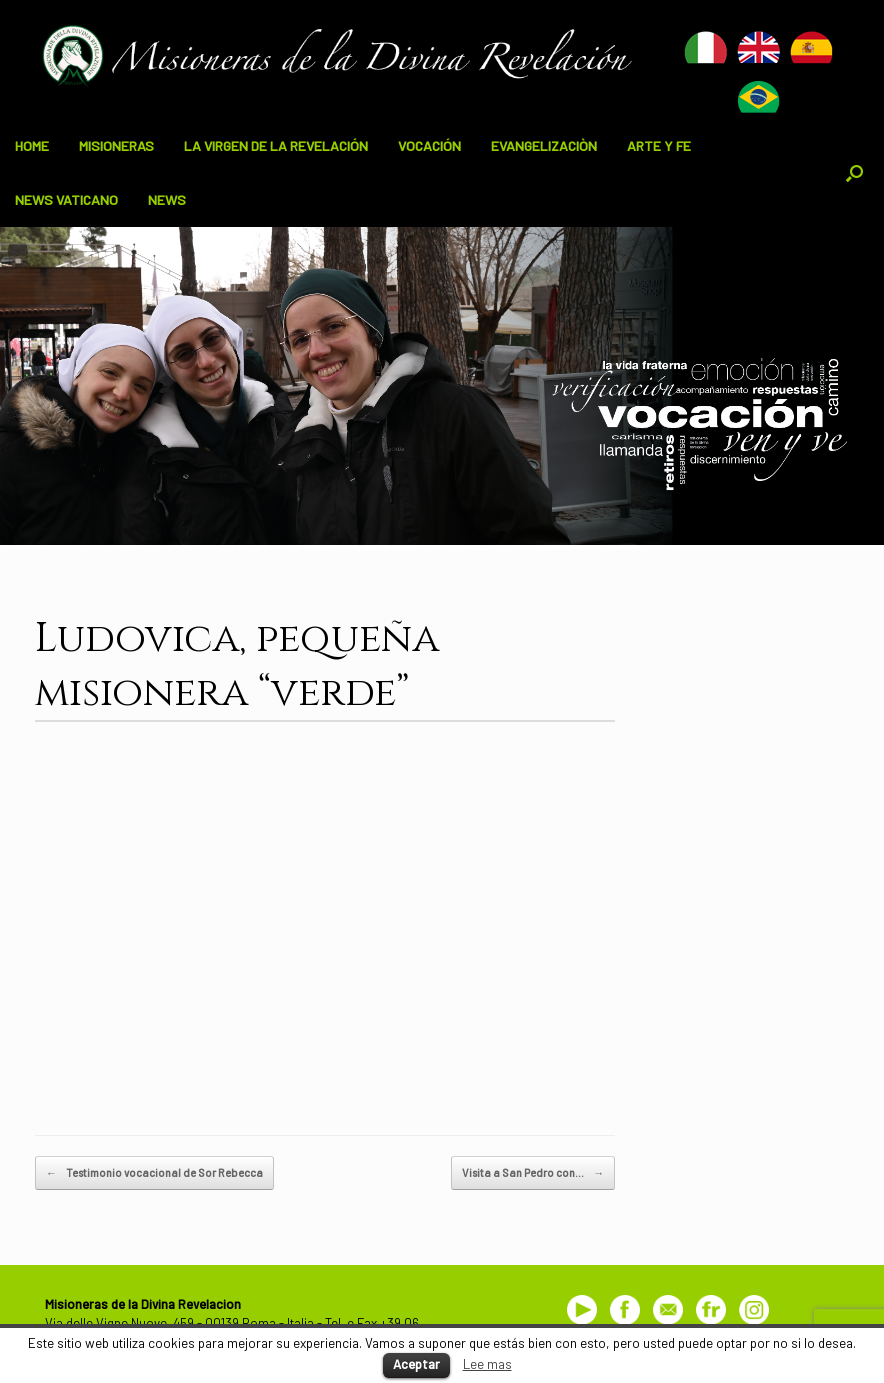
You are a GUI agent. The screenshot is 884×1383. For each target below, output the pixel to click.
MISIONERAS (116, 145)
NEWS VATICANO (66, 199)
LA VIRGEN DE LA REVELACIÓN (276, 145)
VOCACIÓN (429, 145)
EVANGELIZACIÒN (544, 145)
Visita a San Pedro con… (533, 1173)
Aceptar (416, 1364)
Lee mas (487, 1364)
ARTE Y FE (659, 145)
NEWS (167, 199)
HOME (32, 145)
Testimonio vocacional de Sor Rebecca (154, 1173)
